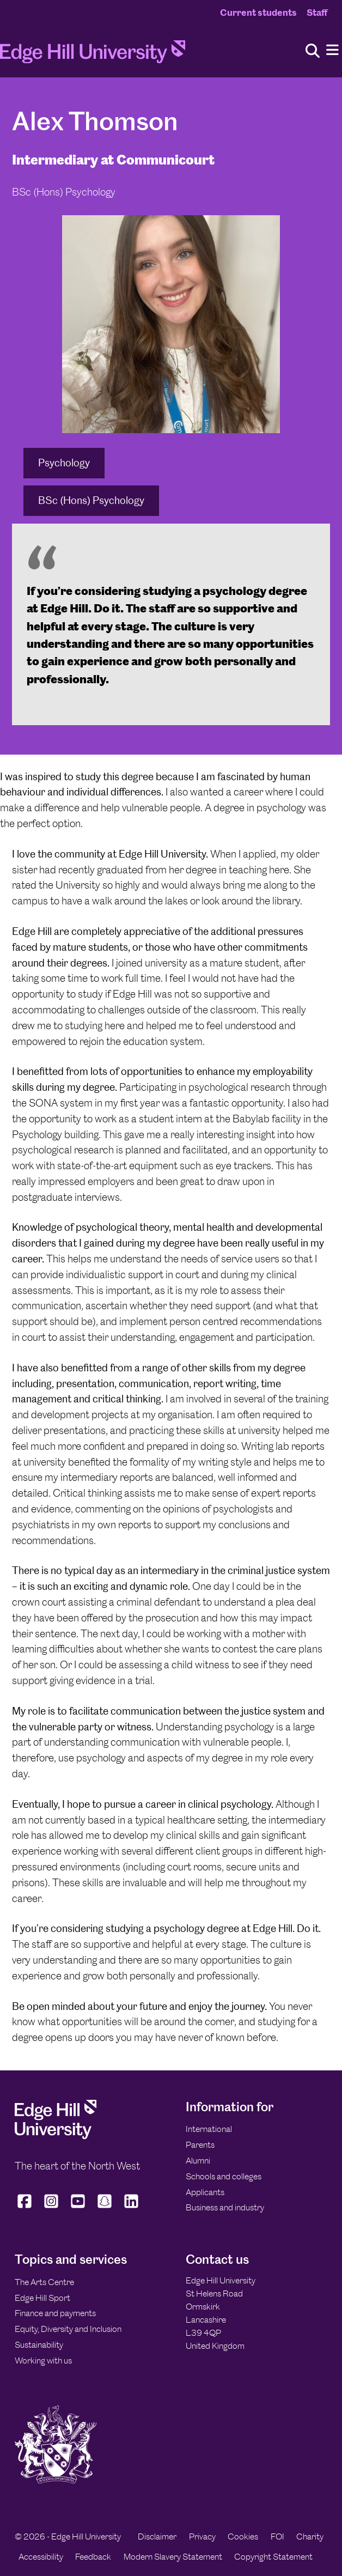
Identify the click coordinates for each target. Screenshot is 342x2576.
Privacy (202, 2536)
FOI (277, 2536)
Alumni (198, 2160)
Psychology (64, 463)
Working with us (43, 2360)
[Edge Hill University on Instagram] (51, 2208)
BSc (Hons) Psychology (91, 500)
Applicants (205, 2192)
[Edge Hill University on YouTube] (78, 2208)
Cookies (243, 2536)
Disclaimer (157, 2536)
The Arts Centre (44, 2282)
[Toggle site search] (312, 51)
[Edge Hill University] (55, 2136)
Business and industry (225, 2207)
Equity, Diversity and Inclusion (68, 2329)
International (209, 2129)
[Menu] (332, 50)
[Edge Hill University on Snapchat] (105, 2208)
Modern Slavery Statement (173, 2556)
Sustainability (39, 2345)
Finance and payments (55, 2313)
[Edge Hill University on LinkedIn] (131, 2208)
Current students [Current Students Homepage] (258, 12)
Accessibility (41, 2556)
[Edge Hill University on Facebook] (26, 2208)
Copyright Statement (273, 2556)
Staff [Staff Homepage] (317, 12)
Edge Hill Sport (42, 2298)
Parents (200, 2145)
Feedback (93, 2556)
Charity (309, 2536)
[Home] (92, 55)
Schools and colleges (223, 2176)
